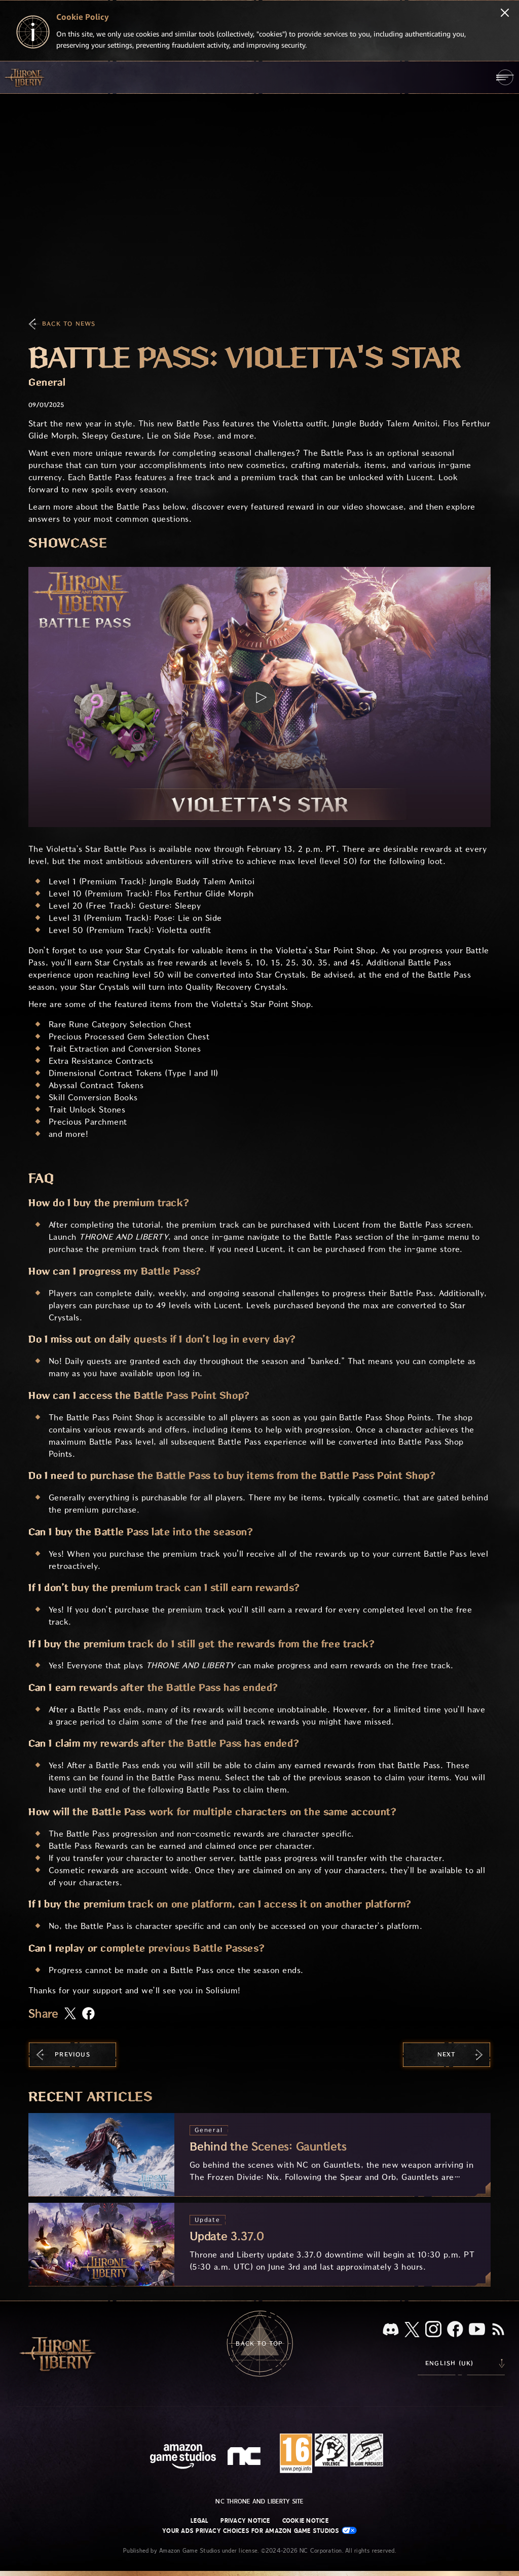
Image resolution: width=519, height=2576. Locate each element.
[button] (259, 697)
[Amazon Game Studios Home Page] (183, 2457)
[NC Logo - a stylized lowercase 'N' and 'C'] (246, 2457)
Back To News (68, 323)
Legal (199, 2520)
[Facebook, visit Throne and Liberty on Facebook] (455, 2330)
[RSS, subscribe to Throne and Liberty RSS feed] (498, 2330)
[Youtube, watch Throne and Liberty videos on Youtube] (477, 2330)
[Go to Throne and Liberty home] (25, 77)
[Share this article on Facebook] (88, 2014)
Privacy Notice (245, 2520)
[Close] (505, 14)
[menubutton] (505, 77)
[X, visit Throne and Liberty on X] (412, 2330)
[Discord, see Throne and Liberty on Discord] (391, 2330)
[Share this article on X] (70, 2014)
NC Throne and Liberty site (259, 2501)
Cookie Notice (305, 2520)
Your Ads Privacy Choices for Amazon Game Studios (259, 2530)
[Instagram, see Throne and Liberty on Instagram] (433, 2330)
